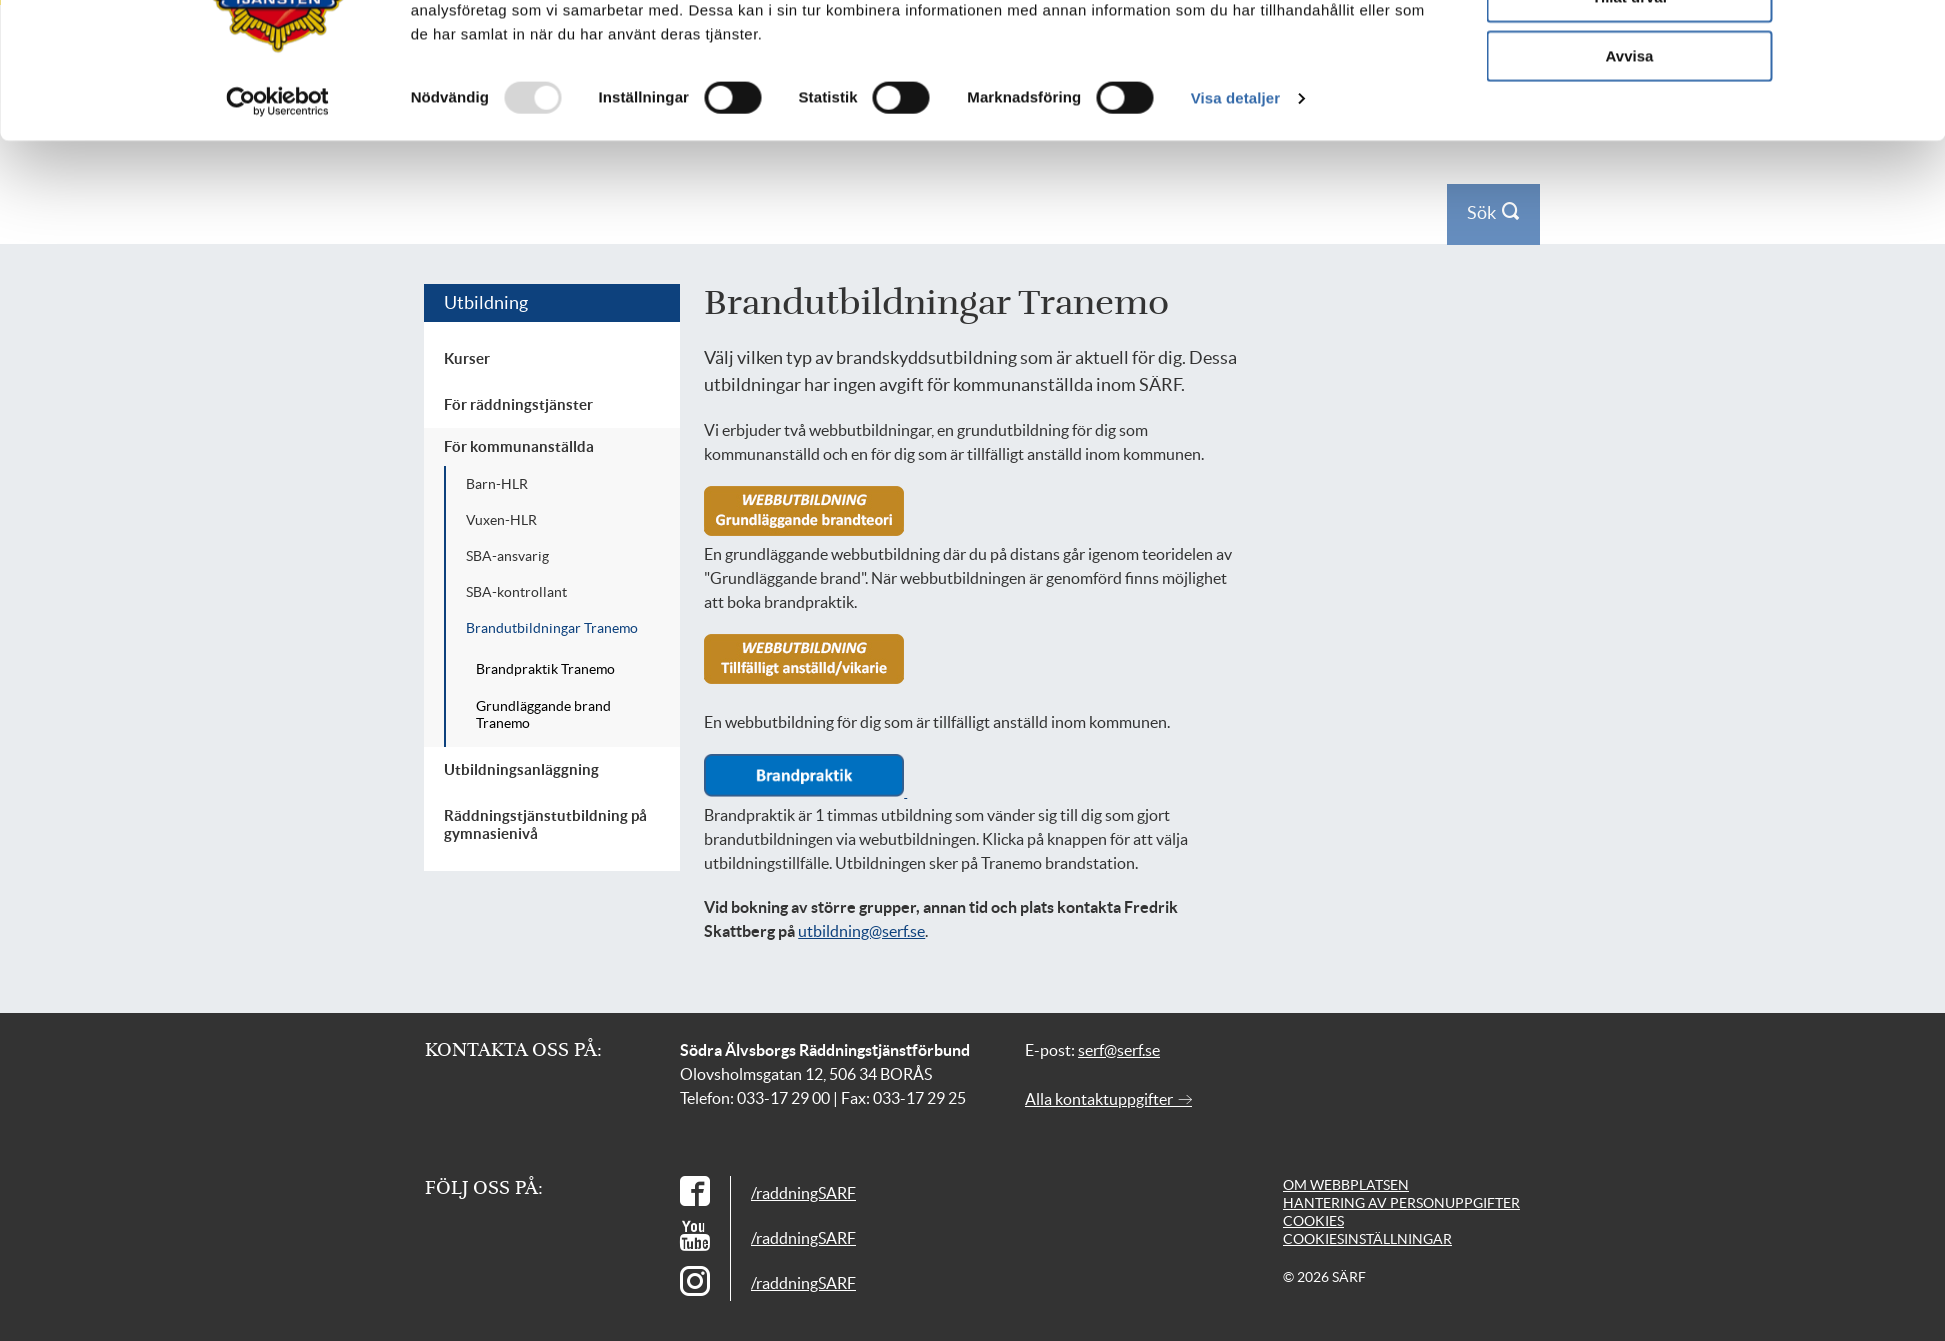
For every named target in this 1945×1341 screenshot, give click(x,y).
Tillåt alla (1630, 49)
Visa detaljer (1235, 209)
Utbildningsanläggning (521, 769)
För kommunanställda (519, 446)
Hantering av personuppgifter (1401, 1203)
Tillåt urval (1629, 108)
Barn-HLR (497, 484)
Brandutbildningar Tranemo (552, 628)
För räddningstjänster (518, 404)
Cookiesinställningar (1367, 1239)
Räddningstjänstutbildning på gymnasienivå (545, 824)
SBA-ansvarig (507, 556)
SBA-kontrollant (516, 592)
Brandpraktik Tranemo (545, 669)
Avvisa (1630, 166)
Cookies (1313, 1221)
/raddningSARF (803, 1193)
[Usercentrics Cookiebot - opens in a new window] (277, 213)
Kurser (467, 358)
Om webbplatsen (1346, 1185)
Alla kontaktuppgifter (1108, 1099)
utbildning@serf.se (861, 931)
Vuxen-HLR (501, 520)
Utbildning (486, 302)
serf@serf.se (1119, 1050)
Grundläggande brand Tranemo (543, 714)
